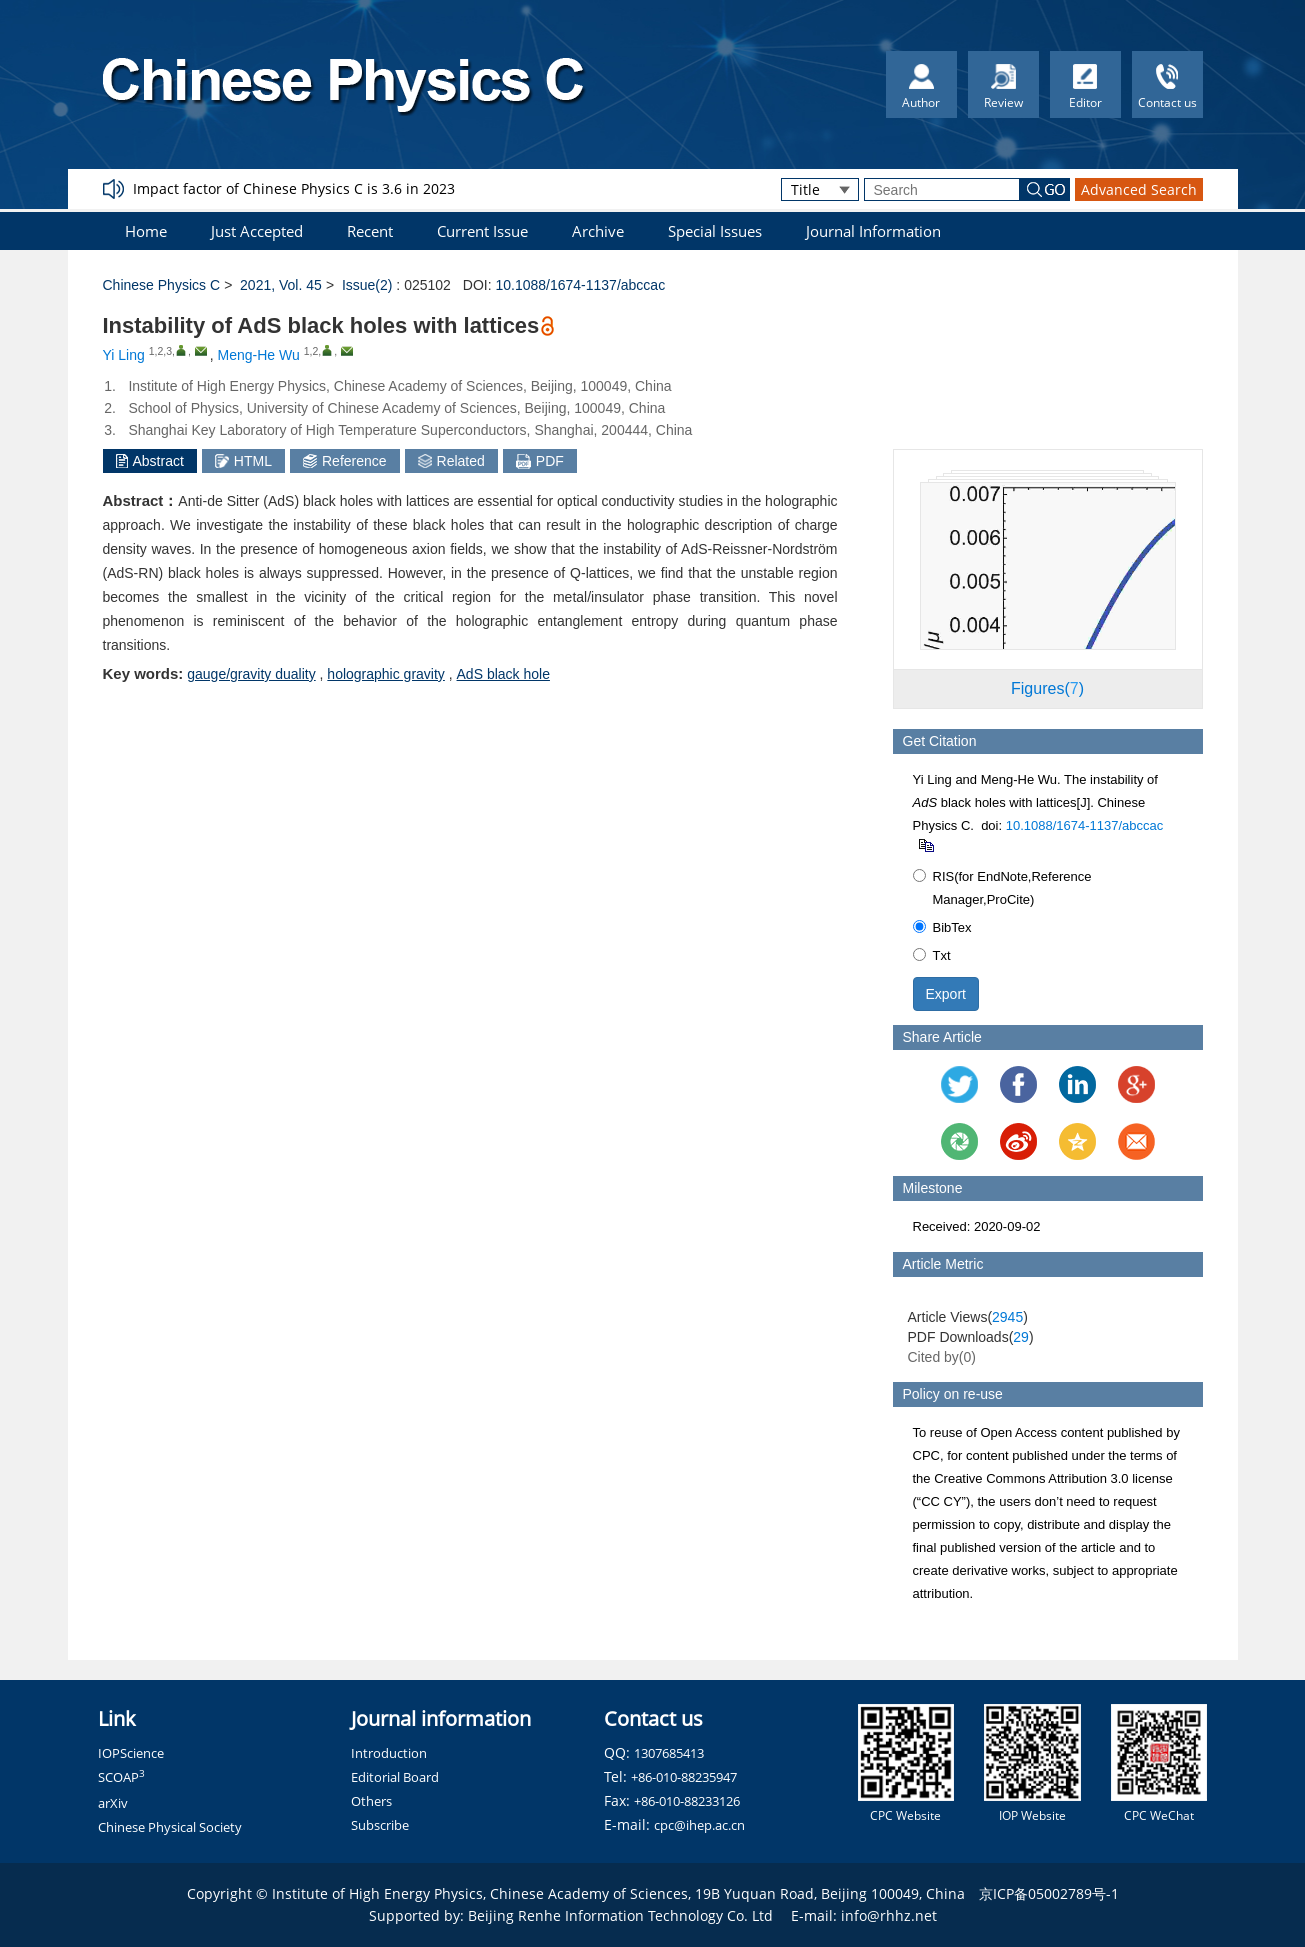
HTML (243, 461)
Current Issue (482, 231)
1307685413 (669, 1753)
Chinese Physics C (162, 285)
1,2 (311, 351)
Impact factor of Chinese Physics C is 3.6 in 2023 (294, 188)
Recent (370, 231)
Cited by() (942, 1357)
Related (451, 461)
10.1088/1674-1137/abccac (580, 285)
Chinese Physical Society (170, 1827)
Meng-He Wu (259, 355)
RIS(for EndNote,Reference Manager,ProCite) (1002, 888)
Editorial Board (395, 1777)
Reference (345, 461)
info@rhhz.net (889, 1915)
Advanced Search (1139, 189)
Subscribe (380, 1825)
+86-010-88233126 (687, 1801)
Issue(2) (367, 285)
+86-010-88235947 (684, 1777)
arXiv (113, 1803)
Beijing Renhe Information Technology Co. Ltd (620, 1915)
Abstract (150, 461)
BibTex (942, 927)
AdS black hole (503, 674)
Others (371, 1801)
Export (946, 994)
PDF (540, 461)
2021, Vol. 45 (281, 285)
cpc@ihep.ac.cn (699, 1825)
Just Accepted (257, 231)
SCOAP (121, 1777)
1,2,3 (160, 351)
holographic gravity (386, 674)
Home (146, 231)
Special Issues (715, 231)
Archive (598, 231)
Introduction (389, 1753)
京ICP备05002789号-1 (1049, 1893)
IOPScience (131, 1753)
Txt (932, 955)
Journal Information (873, 231)
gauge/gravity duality (251, 674)
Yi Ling (124, 355)
